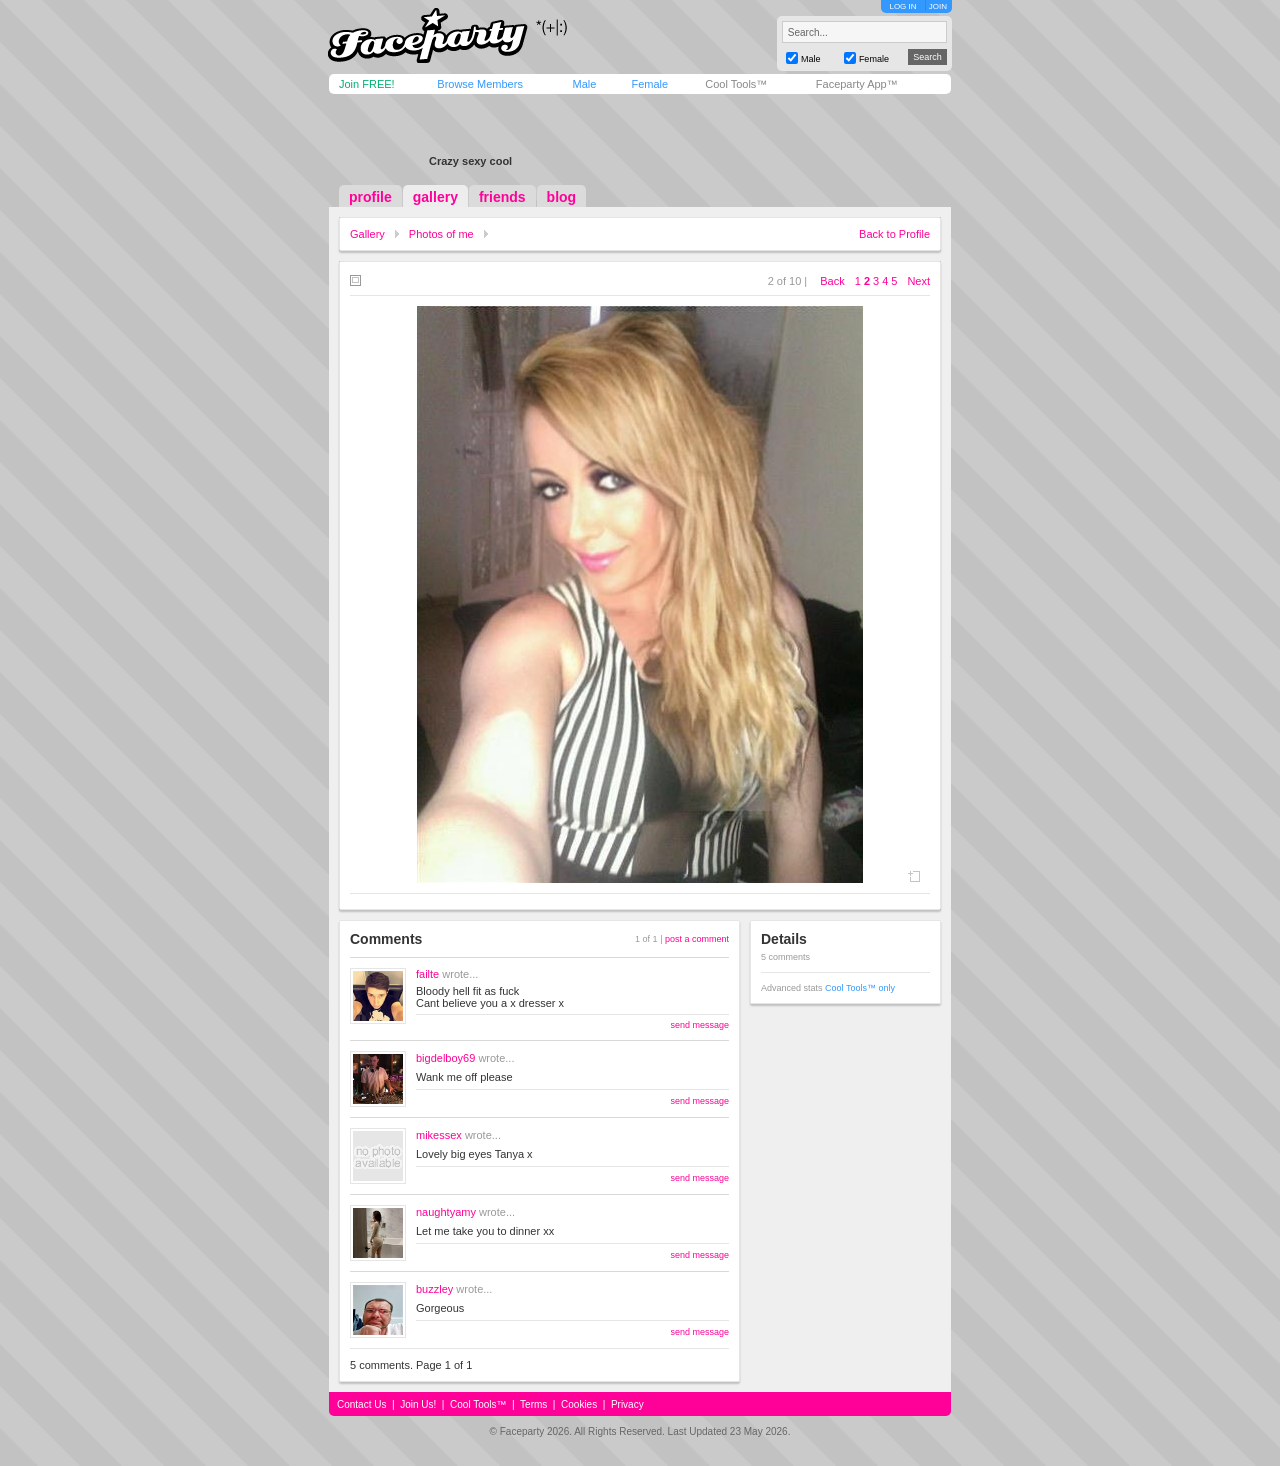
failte (427, 974)
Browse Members (480, 84)
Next (918, 281)
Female (649, 84)
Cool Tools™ (736, 84)
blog (562, 197)
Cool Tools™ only (860, 988)
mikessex (439, 1135)
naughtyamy (446, 1212)
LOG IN (902, 6)
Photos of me (441, 234)
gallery (435, 197)
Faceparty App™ (857, 84)
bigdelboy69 (445, 1058)
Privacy (627, 1404)
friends (502, 197)
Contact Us (361, 1404)
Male (584, 84)
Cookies (579, 1404)
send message (699, 1025)
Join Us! (418, 1404)
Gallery (367, 234)
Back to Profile (894, 234)
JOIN (938, 6)
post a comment (697, 939)
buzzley (434, 1289)
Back (832, 281)
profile (370, 197)
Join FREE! (367, 84)
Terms (533, 1404)
